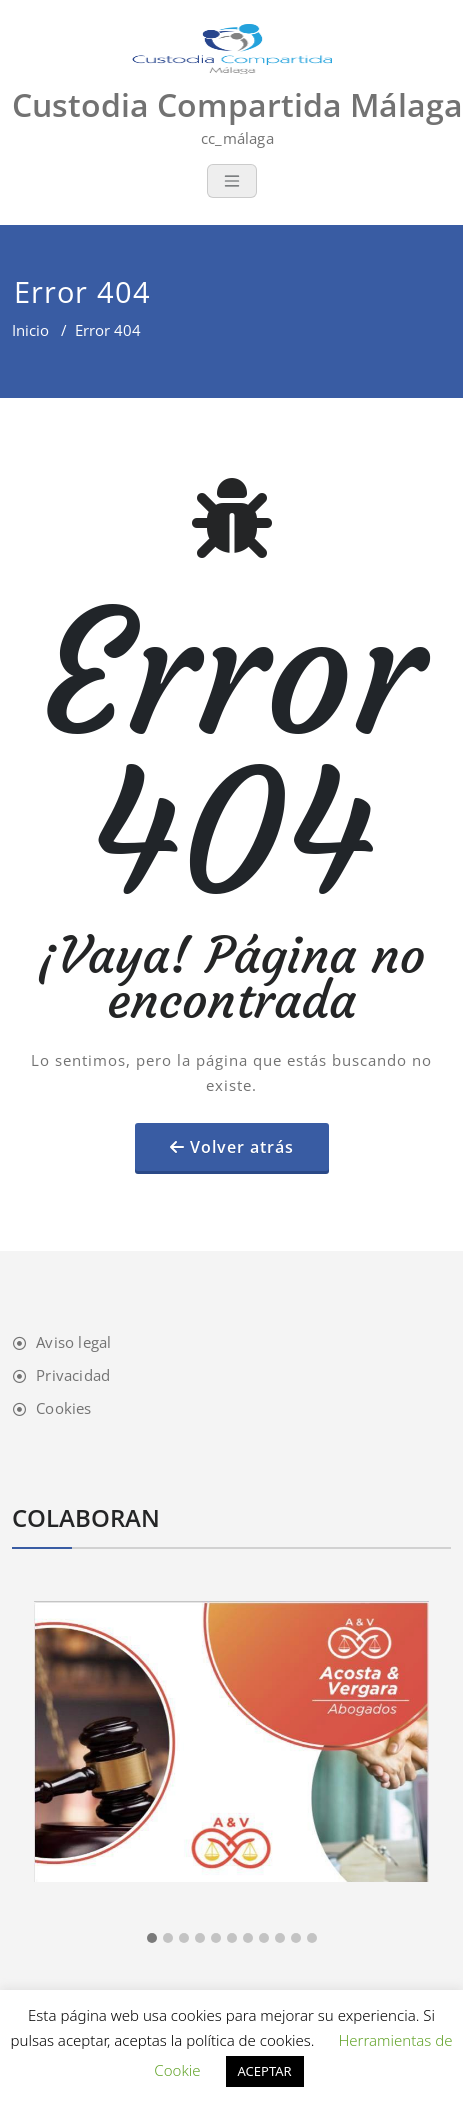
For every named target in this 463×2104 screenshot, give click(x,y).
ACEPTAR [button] (265, 2071)
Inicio (30, 330)
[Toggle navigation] (232, 181)
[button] (152, 1939)
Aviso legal (73, 1342)
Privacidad (73, 1375)
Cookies (63, 1408)
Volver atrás (242, 1147)
